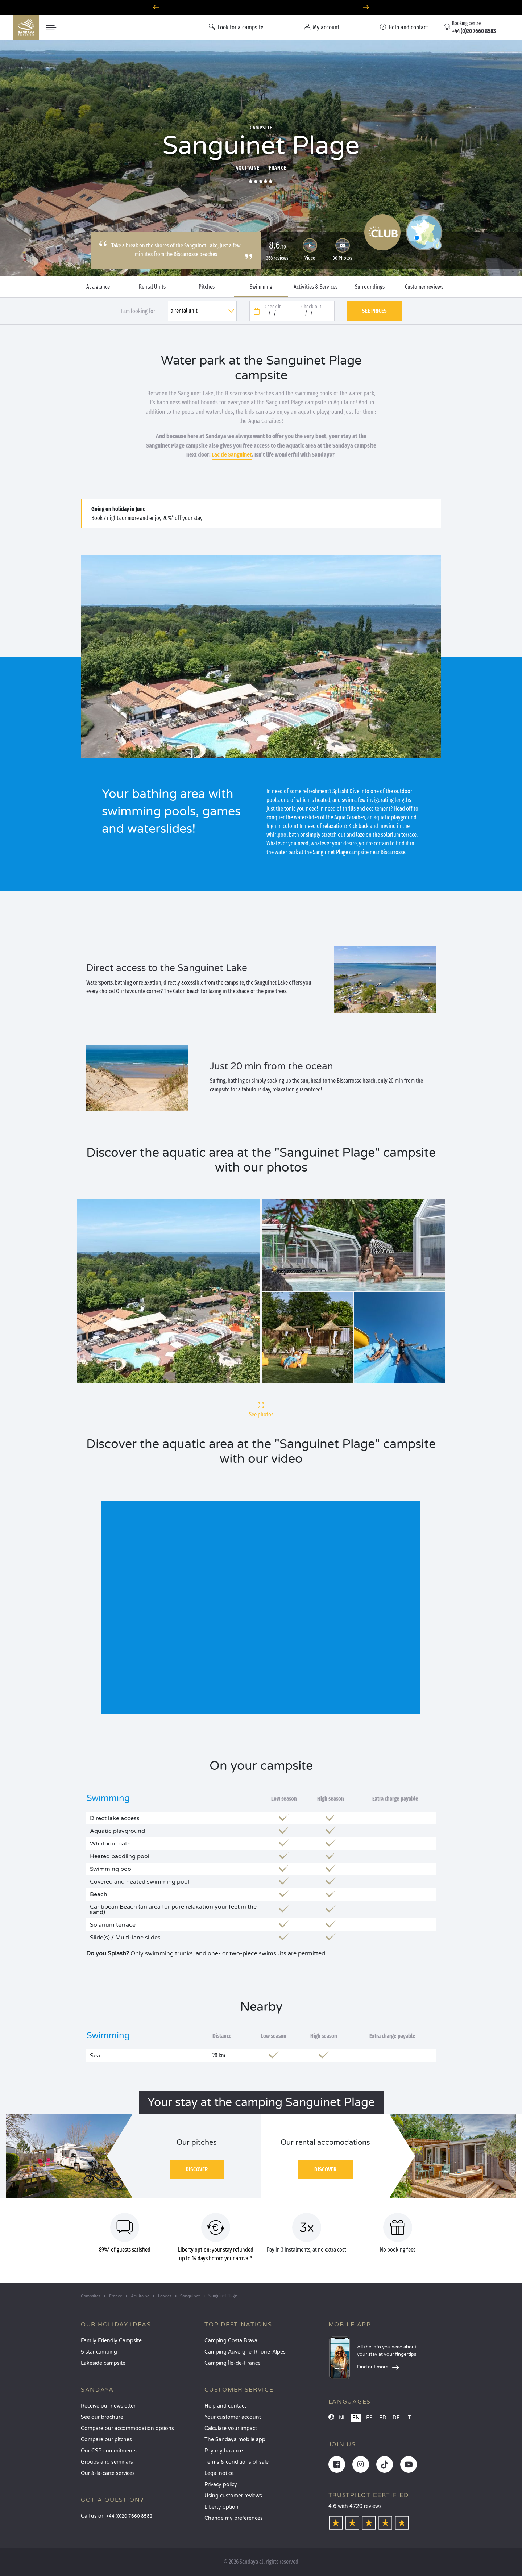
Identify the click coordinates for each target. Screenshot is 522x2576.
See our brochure (102, 2417)
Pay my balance (223, 2451)
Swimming (261, 287)
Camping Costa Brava (230, 2341)
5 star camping (99, 2352)
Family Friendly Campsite (111, 2341)
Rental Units (152, 287)
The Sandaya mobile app (234, 2439)
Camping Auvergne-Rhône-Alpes (245, 2352)
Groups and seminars (107, 2462)
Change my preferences (233, 2518)
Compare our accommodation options (127, 2428)
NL (342, 2418)
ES (369, 2418)
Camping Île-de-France (232, 2363)
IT (408, 2418)
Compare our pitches (106, 2439)
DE (396, 2418)
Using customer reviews (233, 2496)
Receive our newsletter (108, 2406)
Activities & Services (315, 287)
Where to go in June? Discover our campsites (261, 7)
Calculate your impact (230, 2428)
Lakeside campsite (103, 2363)
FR (382, 2418)
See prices (374, 310)
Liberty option (221, 2507)
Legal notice (219, 2473)
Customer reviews (424, 287)
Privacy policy (220, 2484)
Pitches (207, 287)
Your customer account (232, 2417)
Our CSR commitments (109, 2451)
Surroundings (370, 287)
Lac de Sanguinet (232, 454)
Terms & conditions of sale (236, 2462)
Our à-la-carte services (108, 2473)
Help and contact (225, 2406)
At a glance (98, 287)
